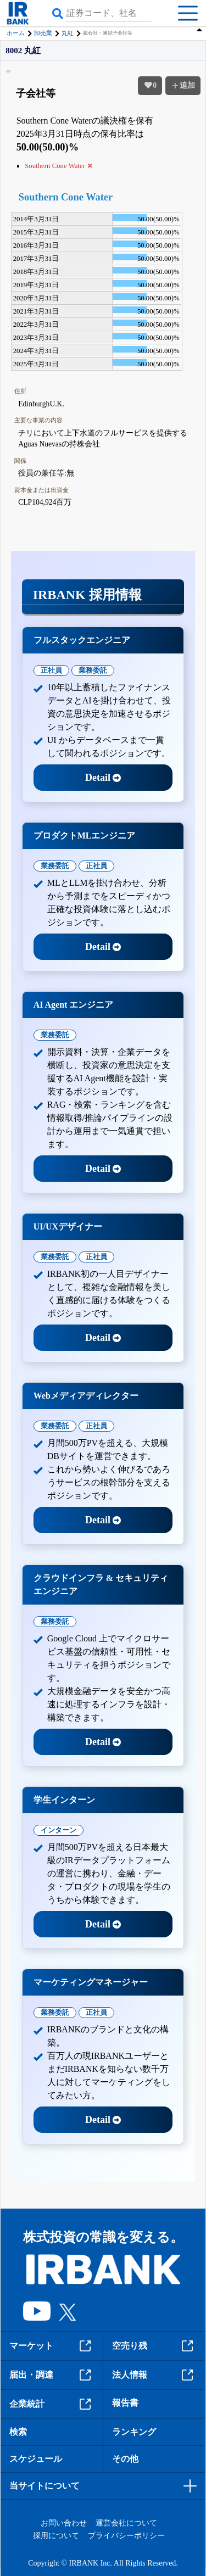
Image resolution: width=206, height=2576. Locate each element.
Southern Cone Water (66, 197)
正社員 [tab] (51, 670)
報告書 (125, 2402)
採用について (56, 2536)
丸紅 (68, 33)
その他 (125, 2458)
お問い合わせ (64, 2523)
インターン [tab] (58, 1830)
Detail (103, 777)
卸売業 (43, 33)
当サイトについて (44, 2485)
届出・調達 (51, 2375)
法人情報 (154, 2375)
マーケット (51, 2345)
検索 (18, 2432)
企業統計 (51, 2404)
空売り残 (154, 2345)
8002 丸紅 (23, 51)
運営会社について (126, 2523)
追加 (182, 85)
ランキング (134, 2432)
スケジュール (35, 2458)
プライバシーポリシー (126, 2536)
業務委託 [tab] (93, 670)
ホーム (16, 33)
